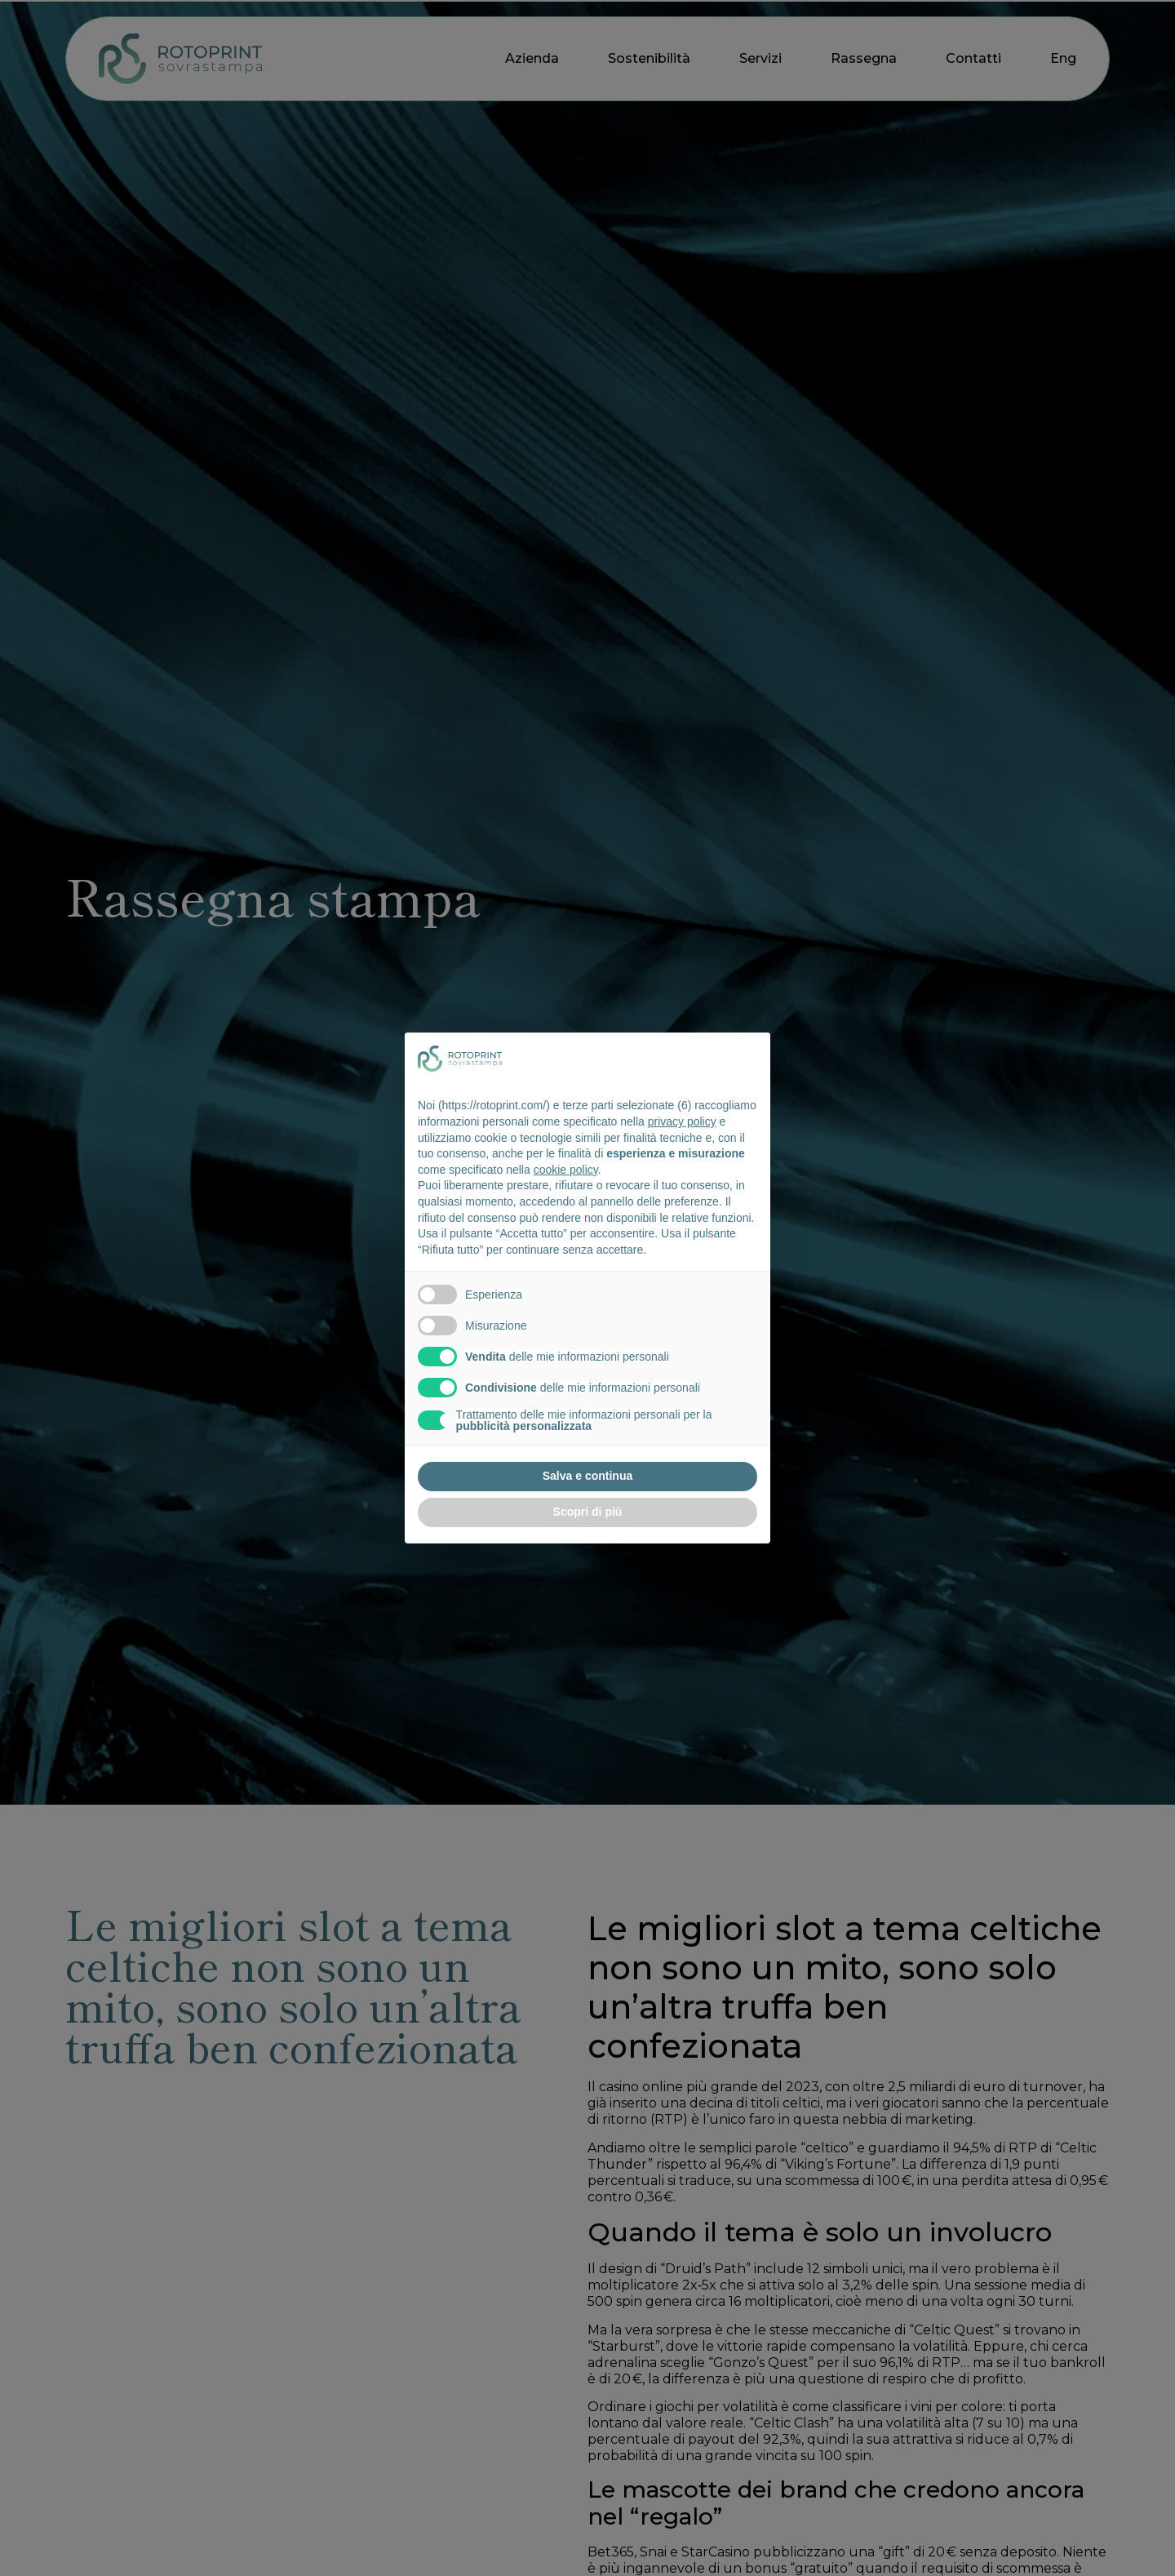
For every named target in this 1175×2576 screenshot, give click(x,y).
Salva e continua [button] (587, 1475)
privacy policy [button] (682, 1121)
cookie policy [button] (566, 1169)
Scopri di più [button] (588, 1511)
